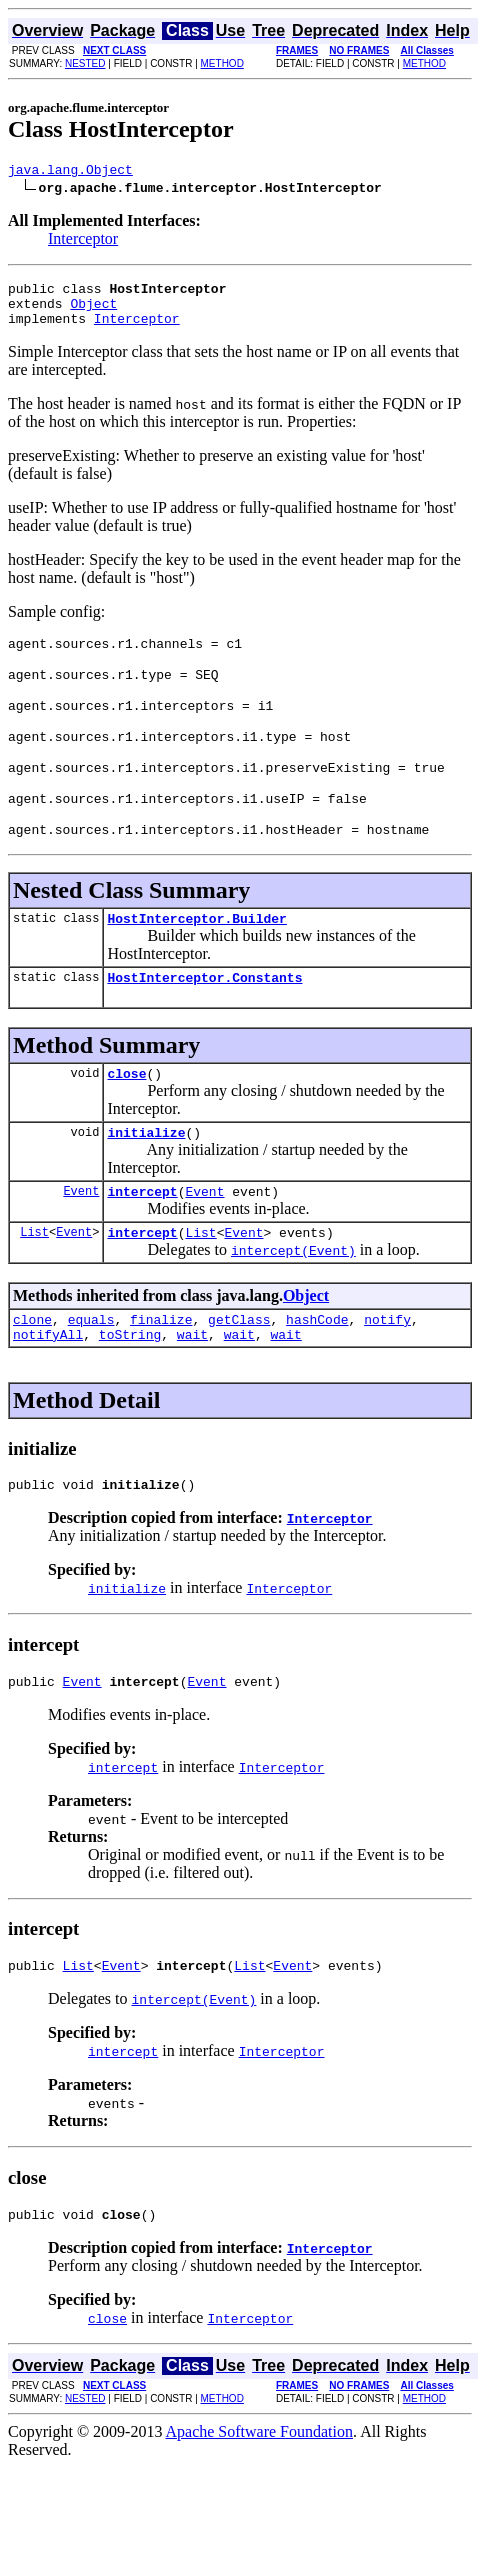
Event (81, 1238)
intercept (142, 1239)
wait (192, 1391)
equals (91, 1373)
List (34, 1282)
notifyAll (48, 1391)
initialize (146, 1177)
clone (32, 1373)
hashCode (317, 1373)
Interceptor (83, 241)
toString (130, 1391)
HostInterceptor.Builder (196, 954)
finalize (161, 1373)
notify (387, 1373)
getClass (239, 1373)
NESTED (85, 63)
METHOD (222, 63)
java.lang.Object (70, 172)
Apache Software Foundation (260, 2500)
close (126, 1115)
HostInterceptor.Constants (204, 1016)
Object (93, 312)
